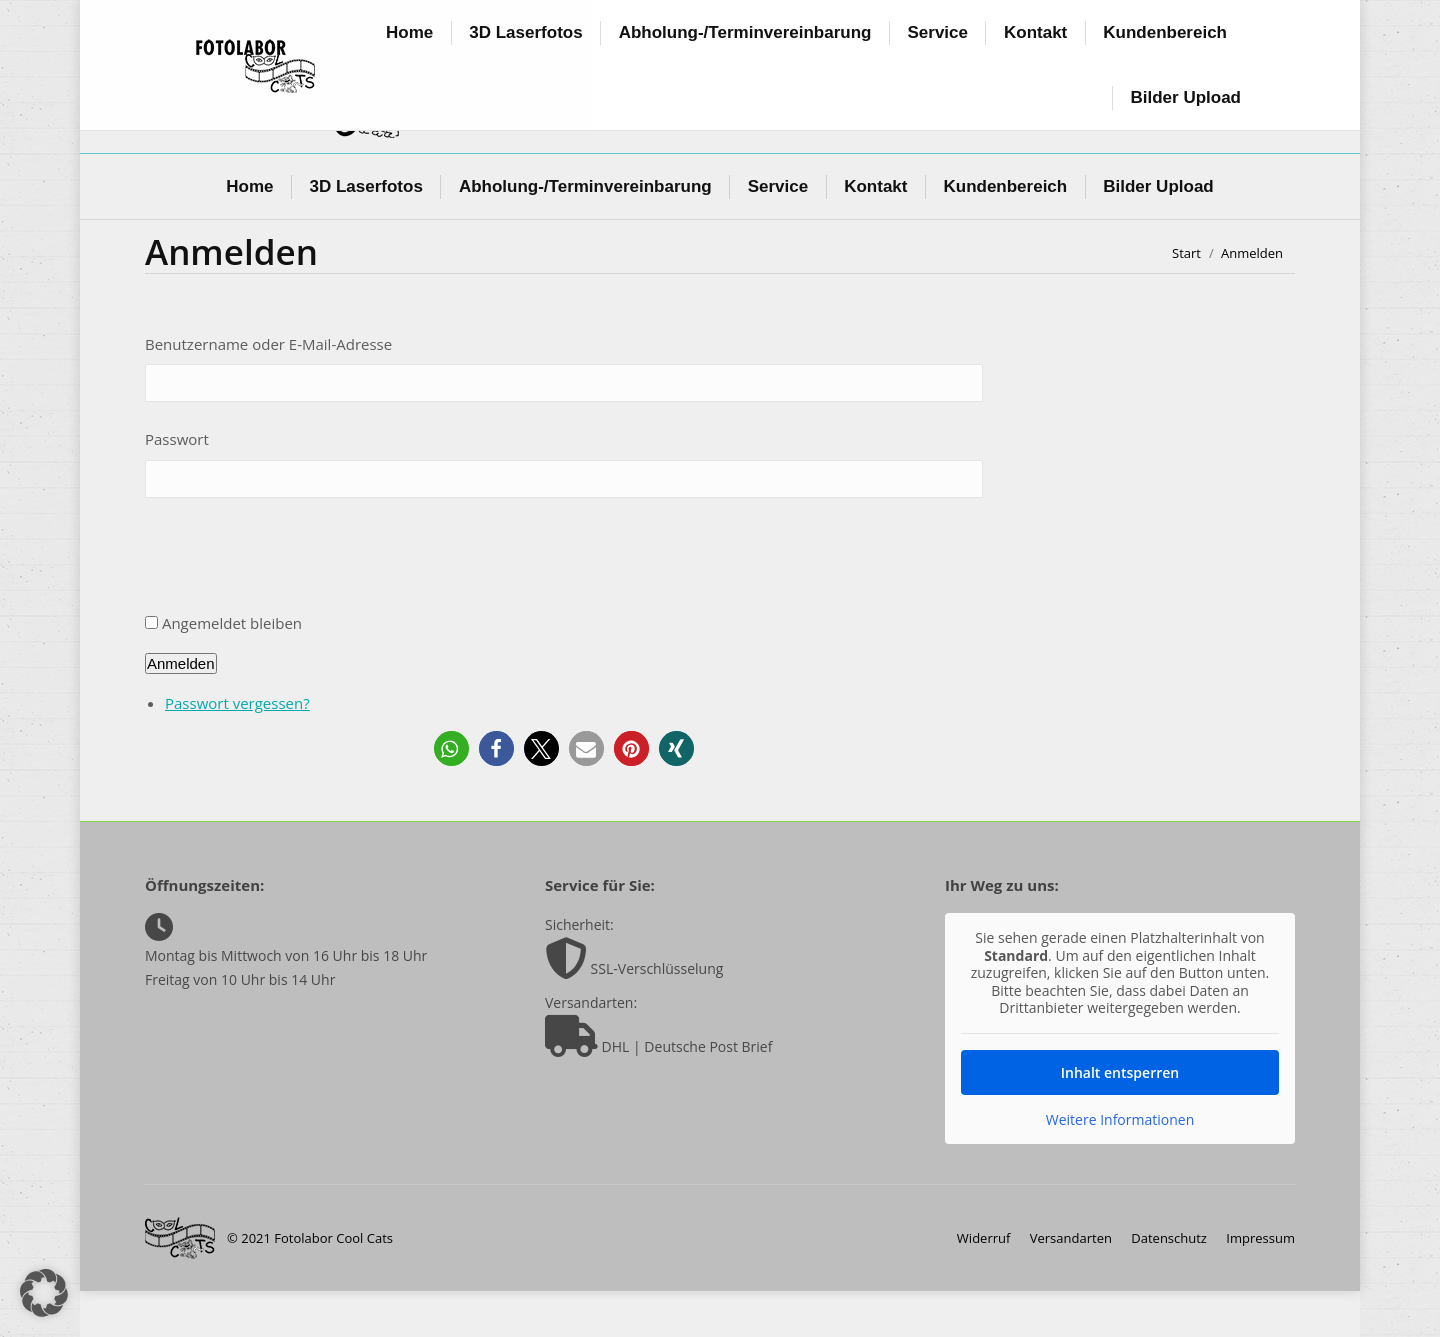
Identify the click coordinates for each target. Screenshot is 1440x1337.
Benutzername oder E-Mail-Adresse (268, 390)
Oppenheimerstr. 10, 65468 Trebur (424, 13)
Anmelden (181, 709)
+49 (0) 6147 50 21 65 (1071, 13)
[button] (451, 794)
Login (1117, 32)
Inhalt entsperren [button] (1120, 1117)
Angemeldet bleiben (232, 669)
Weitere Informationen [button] (1120, 1165)
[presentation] (297, 608)
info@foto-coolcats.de (398, 32)
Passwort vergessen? (237, 749)
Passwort (177, 485)
